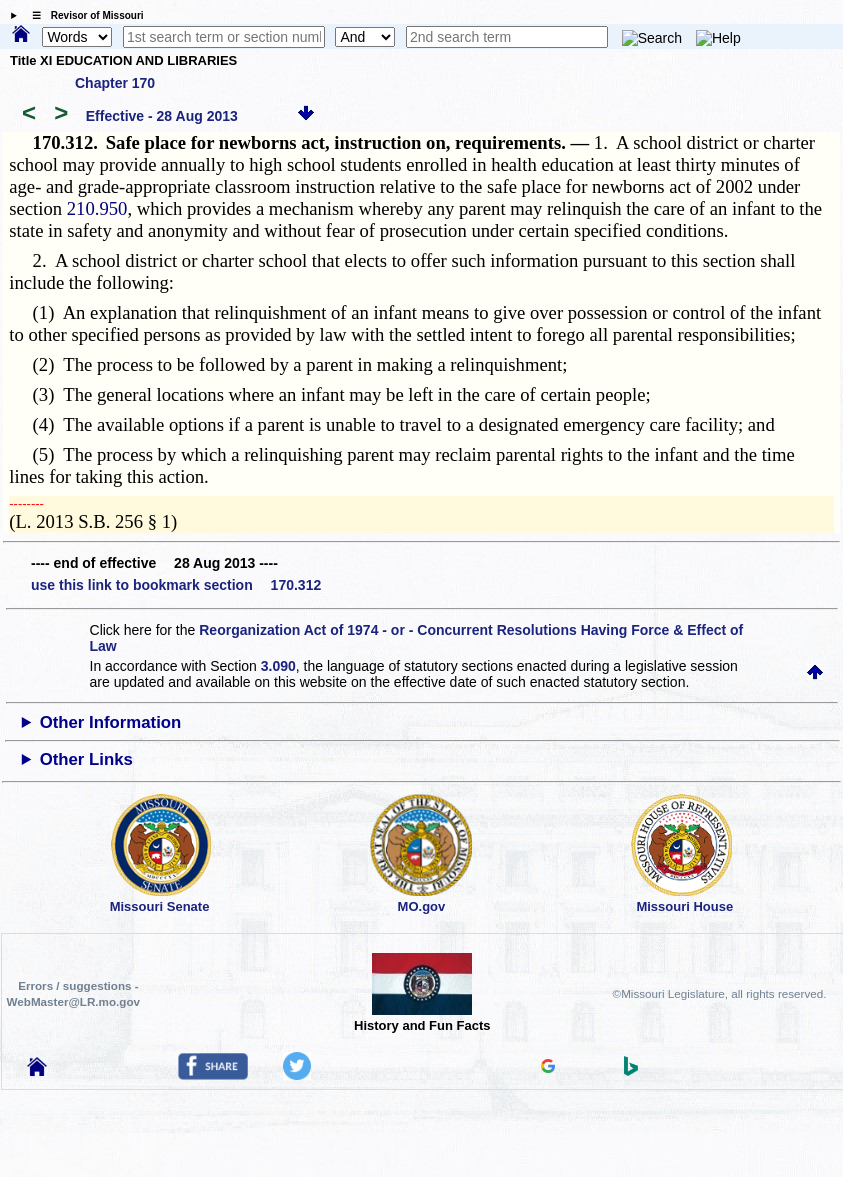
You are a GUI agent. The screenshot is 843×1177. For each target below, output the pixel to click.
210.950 (97, 208)
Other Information (111, 722)
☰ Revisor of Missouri (83, 15)
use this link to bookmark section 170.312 (176, 585)
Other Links (86, 759)
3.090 (278, 666)
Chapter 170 (115, 83)
